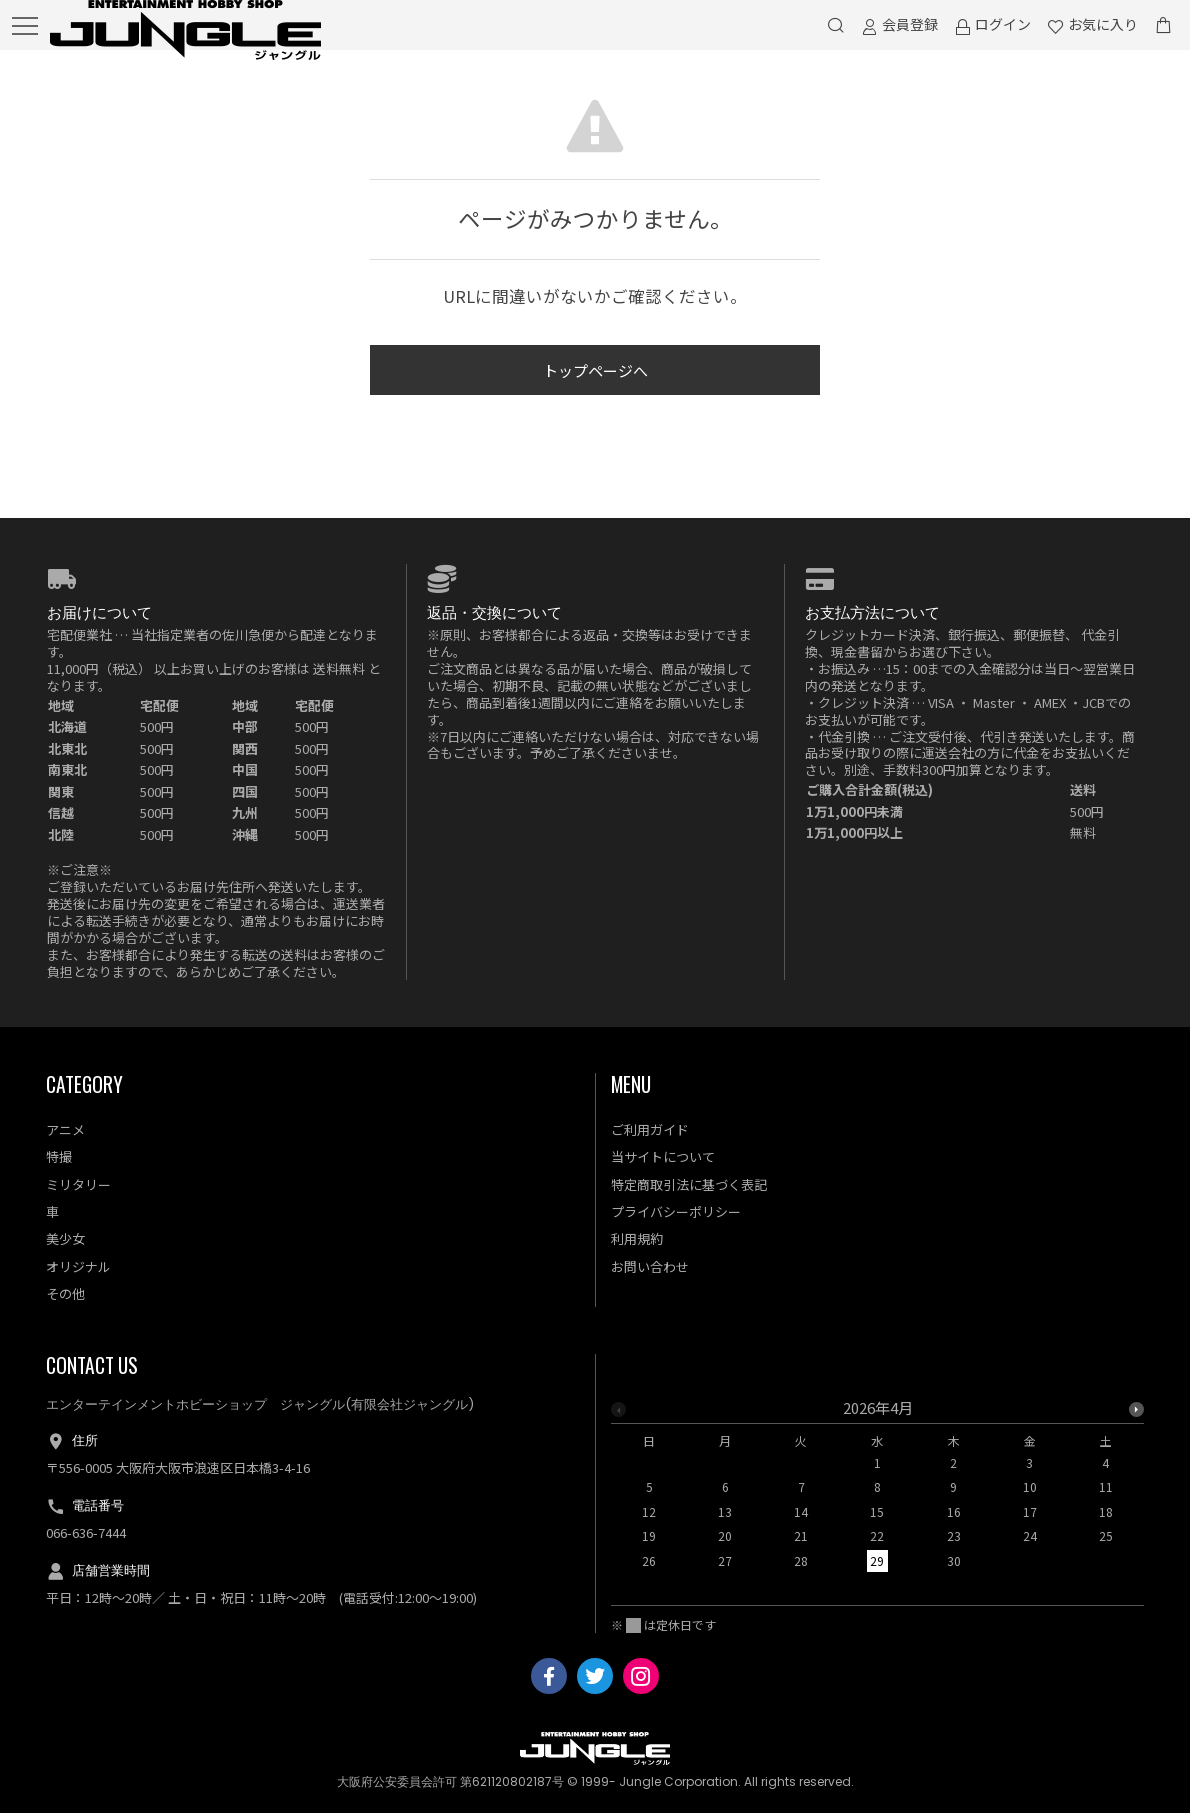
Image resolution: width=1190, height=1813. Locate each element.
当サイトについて (663, 1156)
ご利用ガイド (650, 1129)
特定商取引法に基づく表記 (689, 1184)
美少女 (65, 1238)
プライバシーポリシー (676, 1211)
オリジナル (78, 1266)
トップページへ (595, 370)
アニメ (65, 1129)
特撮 (59, 1156)
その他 (65, 1293)
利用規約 (637, 1238)
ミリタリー (78, 1184)
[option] (877, 1490)
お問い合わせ (650, 1266)
